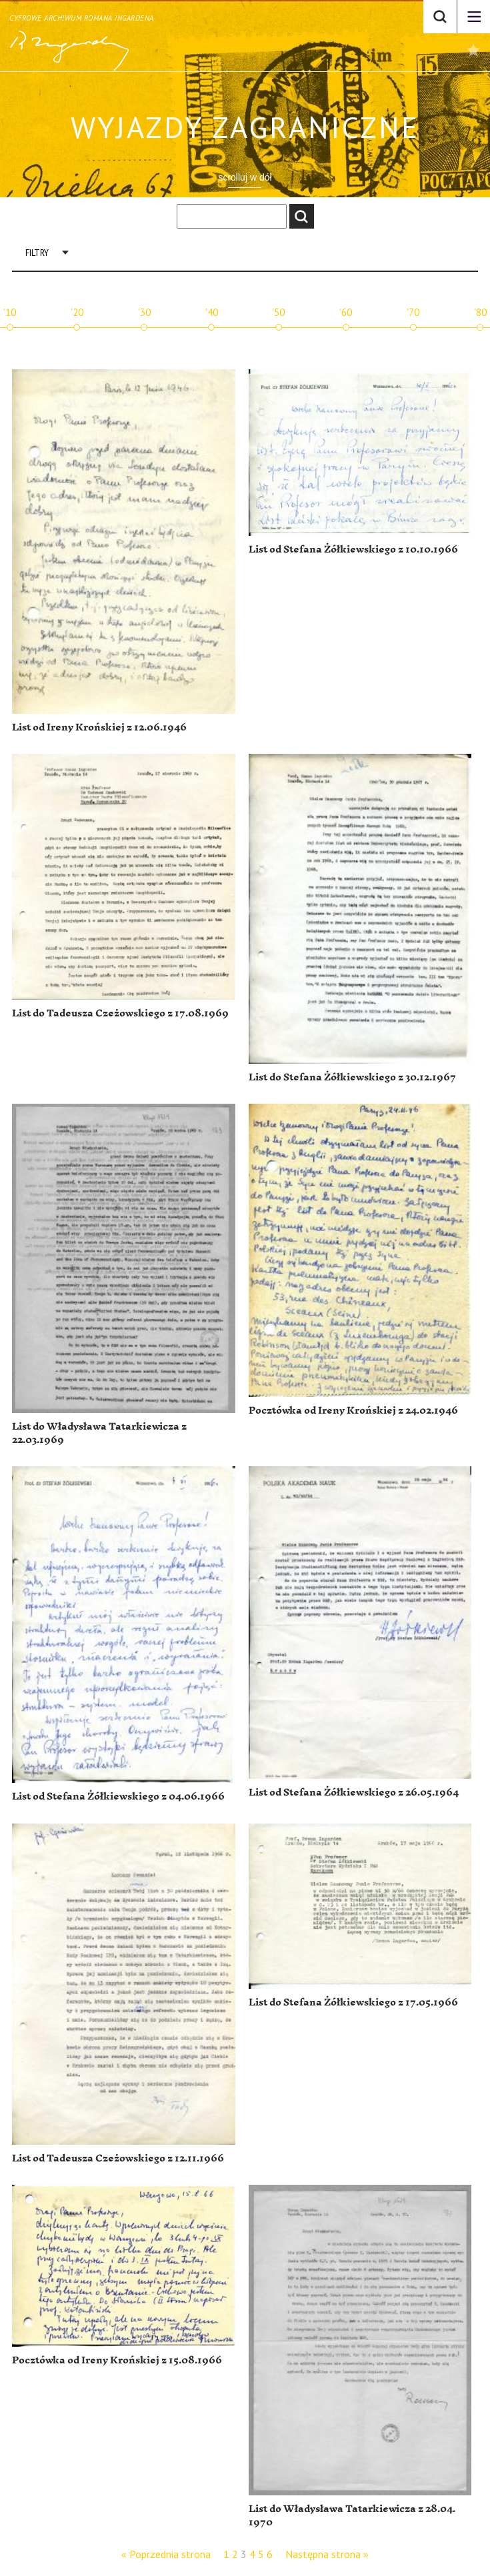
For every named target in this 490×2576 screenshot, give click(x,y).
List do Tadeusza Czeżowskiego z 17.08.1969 (120, 1013)
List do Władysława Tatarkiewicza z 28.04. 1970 (352, 2515)
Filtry (37, 253)
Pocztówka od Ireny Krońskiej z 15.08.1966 (117, 2360)
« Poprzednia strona (166, 2554)
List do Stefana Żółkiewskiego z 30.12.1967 (352, 1077)
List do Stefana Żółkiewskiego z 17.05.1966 (353, 2002)
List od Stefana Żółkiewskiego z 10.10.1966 (353, 549)
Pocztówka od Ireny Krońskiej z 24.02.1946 (353, 1410)
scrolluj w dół (244, 177)
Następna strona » (327, 2554)
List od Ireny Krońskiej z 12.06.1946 (99, 727)
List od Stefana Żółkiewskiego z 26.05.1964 (354, 1792)
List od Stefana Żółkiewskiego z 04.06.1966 (118, 1796)
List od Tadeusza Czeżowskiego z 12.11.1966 (118, 2158)
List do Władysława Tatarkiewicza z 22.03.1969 (99, 1433)
